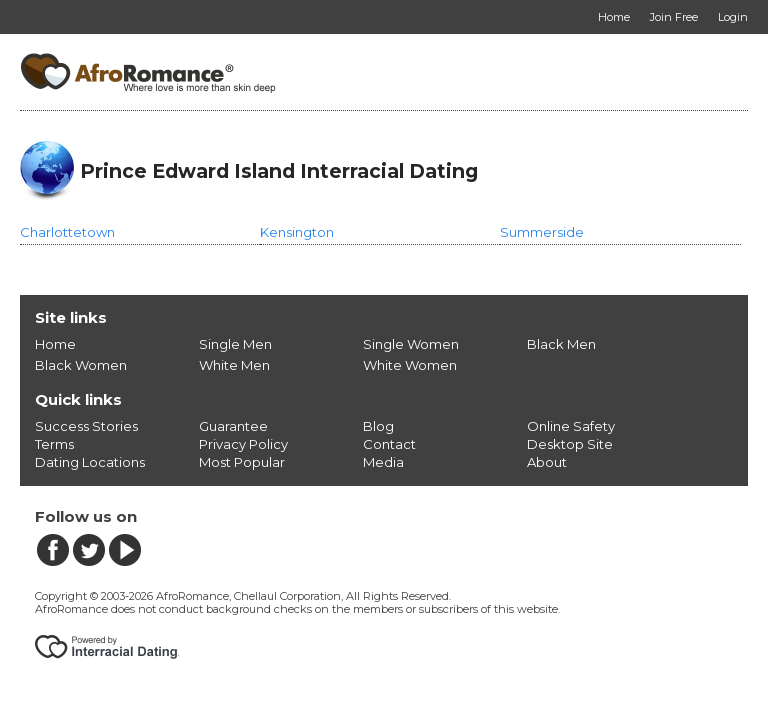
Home (55, 344)
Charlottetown (67, 232)
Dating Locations (90, 462)
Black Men (561, 344)
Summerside (542, 232)
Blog (378, 426)
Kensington (297, 232)
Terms (54, 444)
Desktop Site (570, 444)
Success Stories (86, 426)
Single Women (411, 344)
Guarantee (233, 426)
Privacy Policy (243, 444)
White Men (234, 365)
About (547, 462)
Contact (389, 444)
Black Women (81, 365)
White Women (410, 365)
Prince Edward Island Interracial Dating (279, 171)
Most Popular (242, 462)
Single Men (235, 344)
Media (383, 462)
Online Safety (571, 426)
